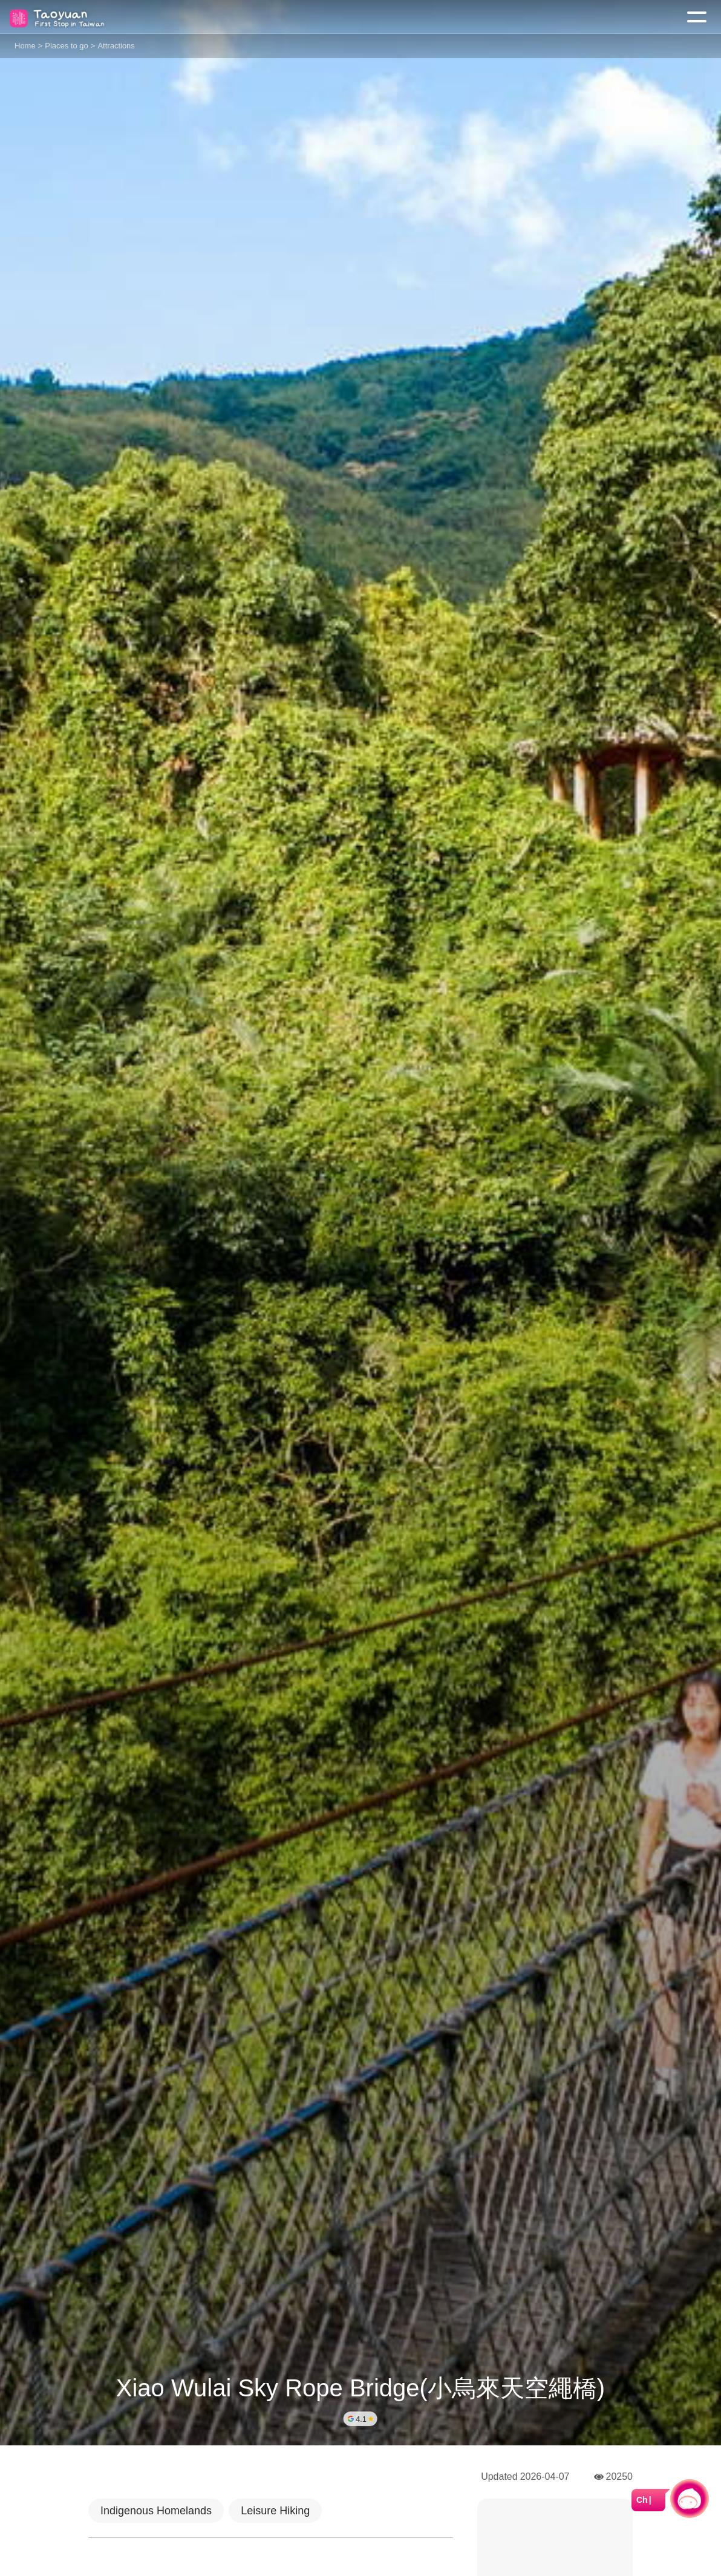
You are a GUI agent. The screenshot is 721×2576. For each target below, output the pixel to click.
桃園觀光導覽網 (59, 17)
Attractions (115, 45)
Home (25, 45)
